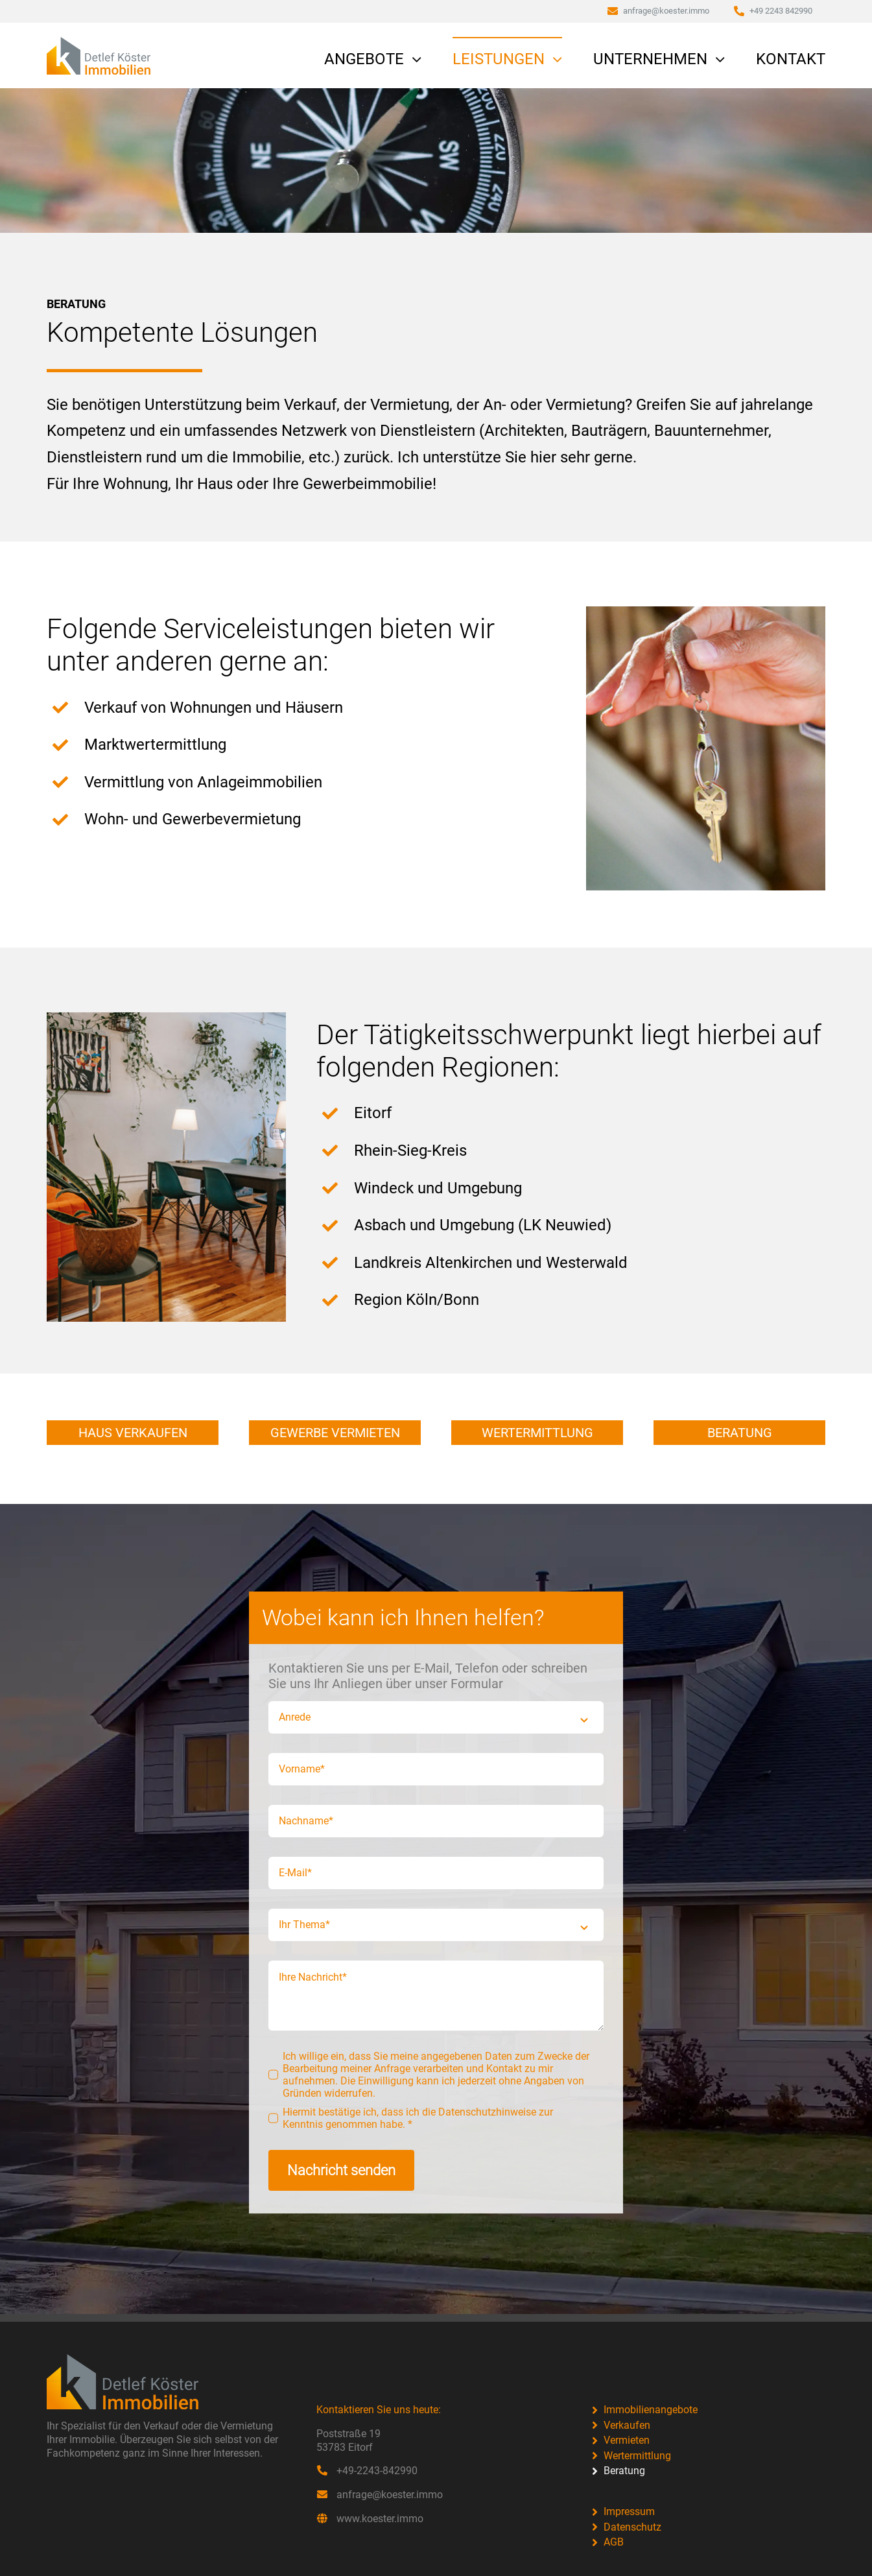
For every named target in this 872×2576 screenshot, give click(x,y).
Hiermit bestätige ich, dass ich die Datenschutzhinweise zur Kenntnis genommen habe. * (418, 2118)
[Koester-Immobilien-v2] (98, 45)
